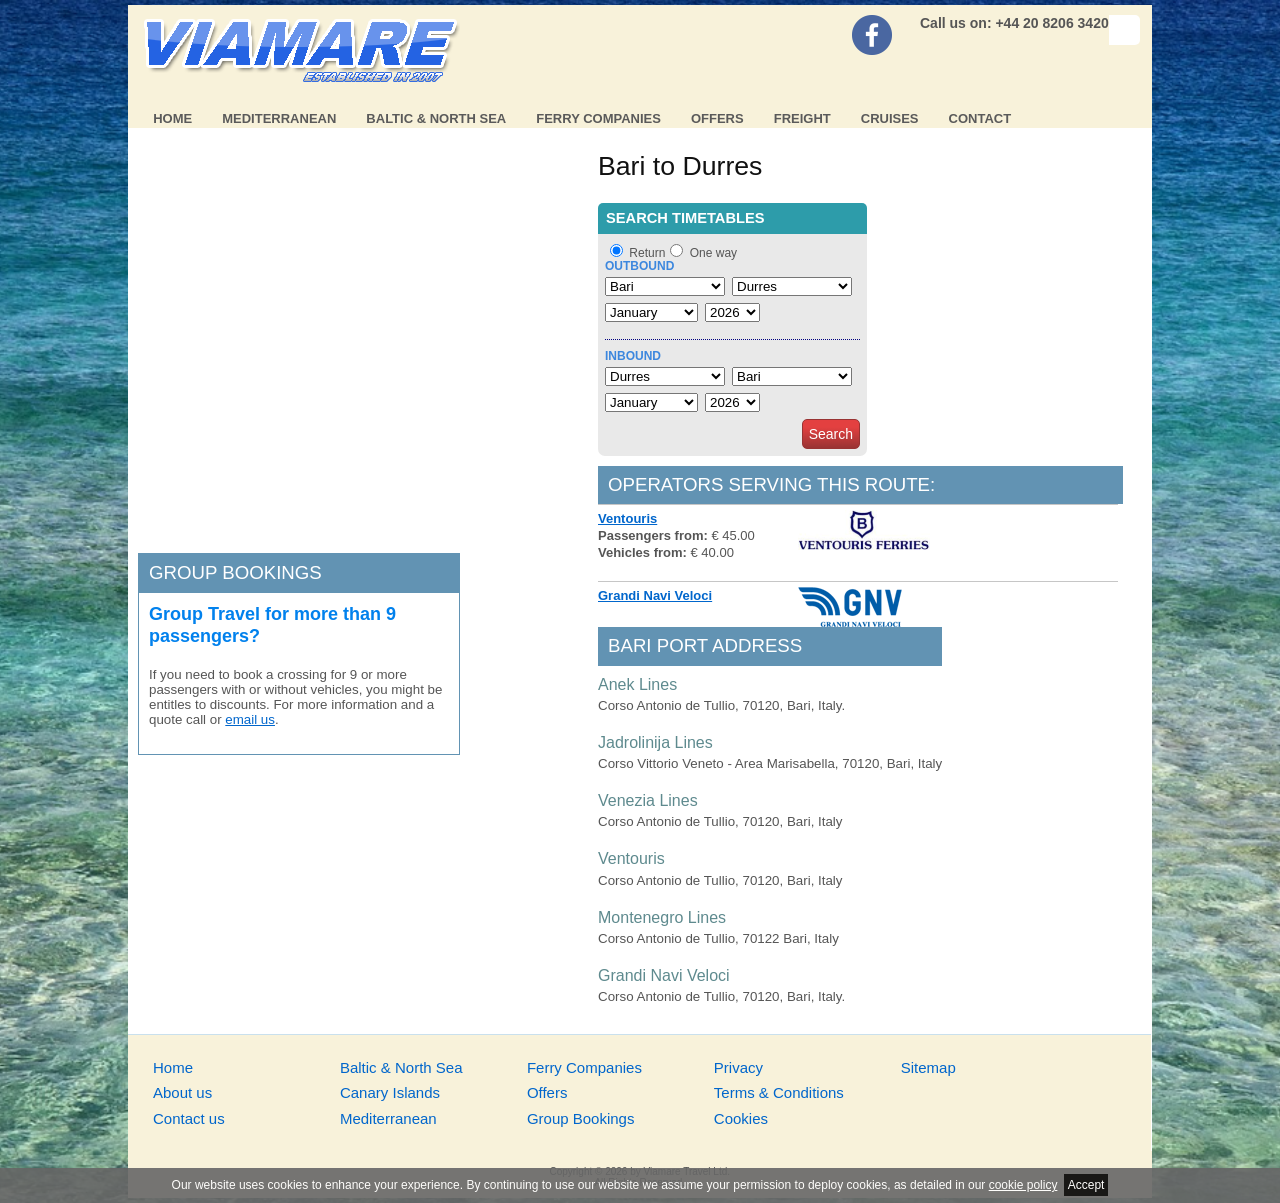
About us (182, 1092)
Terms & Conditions (779, 1092)
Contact (980, 118)
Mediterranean (279, 118)
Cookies (741, 1118)
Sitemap (928, 1067)
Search (831, 434)
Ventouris (627, 518)
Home (172, 118)
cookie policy (1023, 1185)
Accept (1086, 1185)
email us (250, 719)
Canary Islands (390, 1092)
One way (713, 253)
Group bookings (235, 572)
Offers (717, 118)
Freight (802, 118)
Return (647, 253)
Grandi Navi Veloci (655, 595)
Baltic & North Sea (436, 118)
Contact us (189, 1118)
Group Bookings (581, 1118)
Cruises (890, 118)
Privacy (738, 1067)
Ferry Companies (598, 118)
